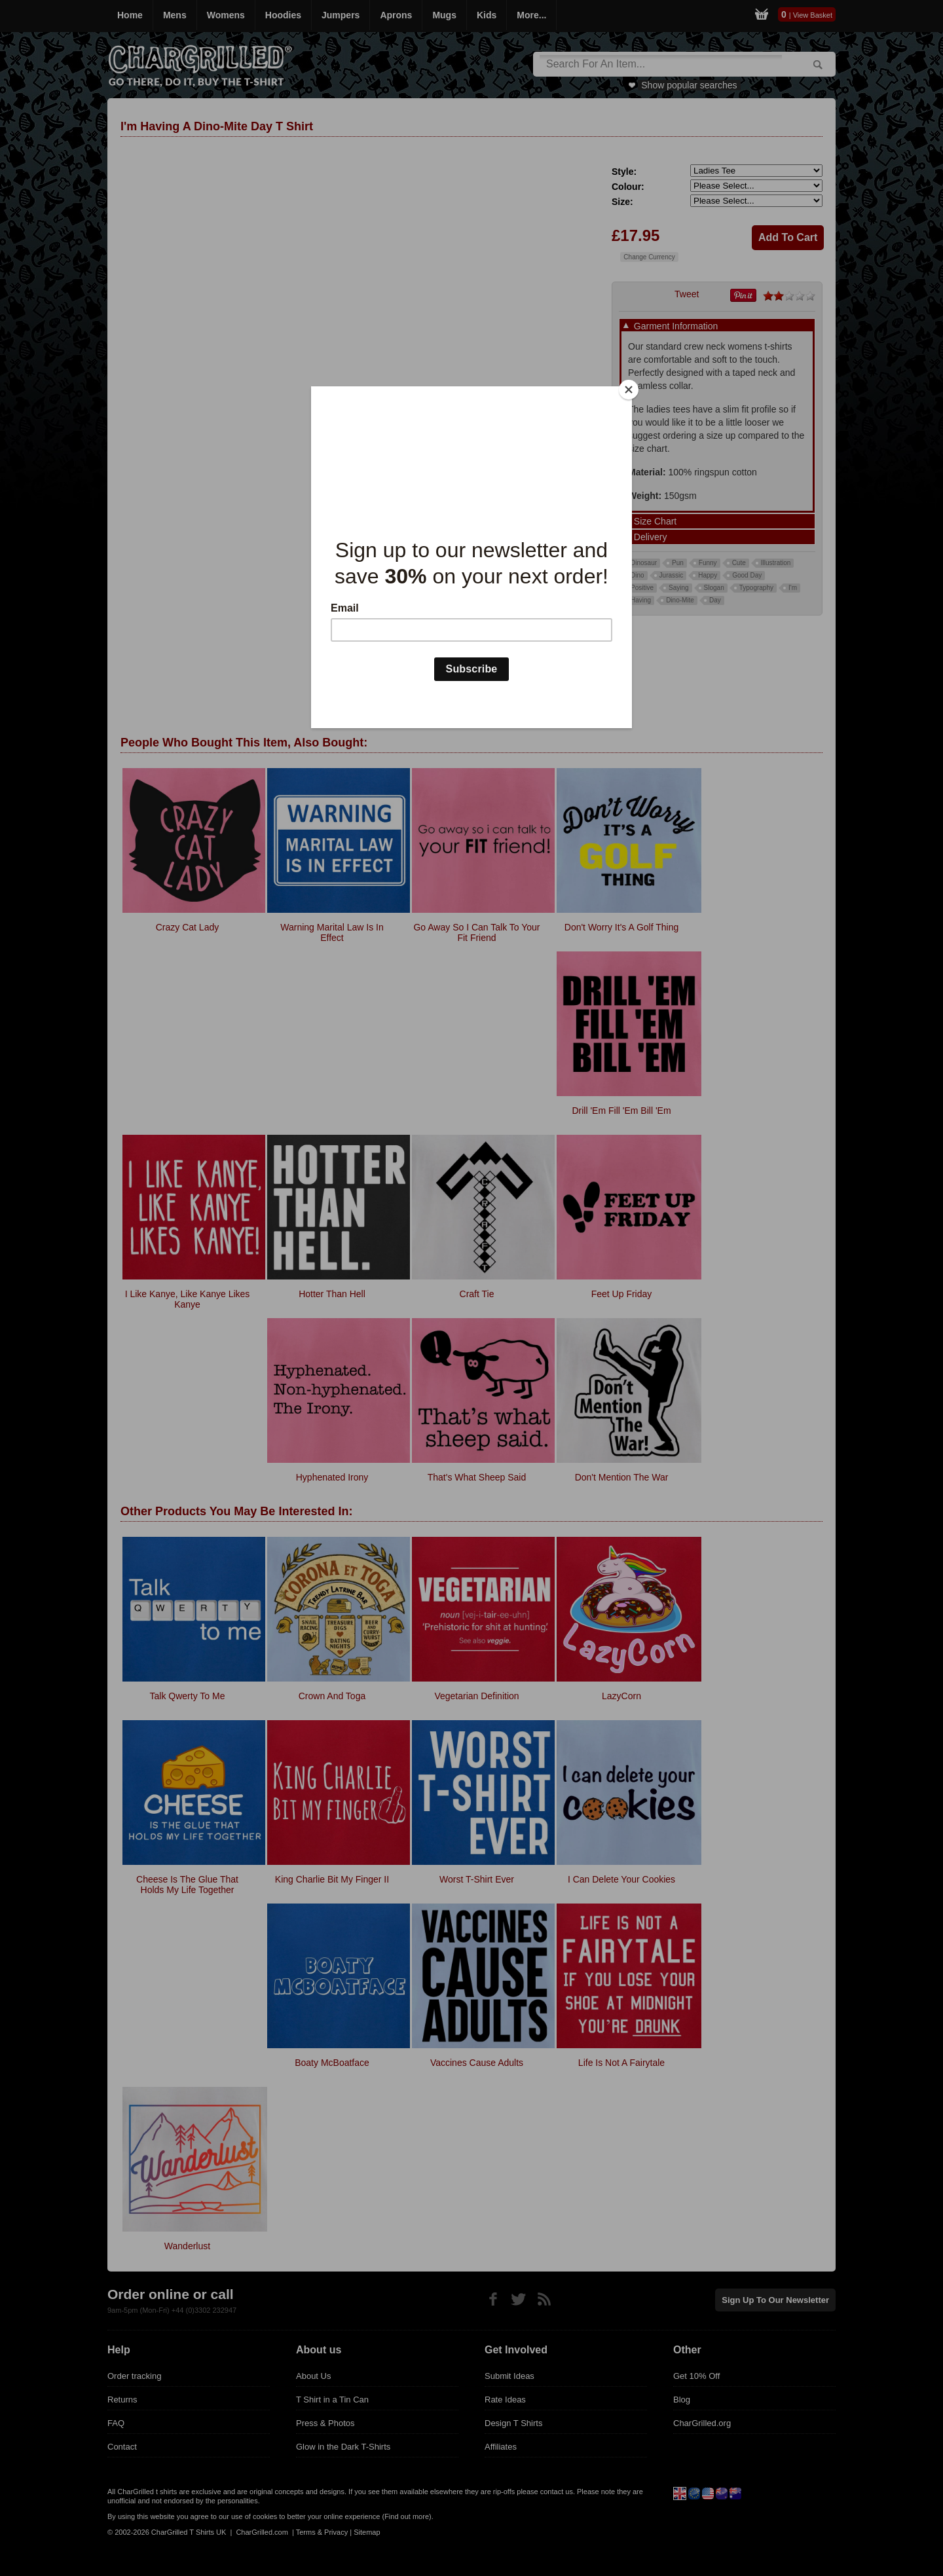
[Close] (628, 389)
